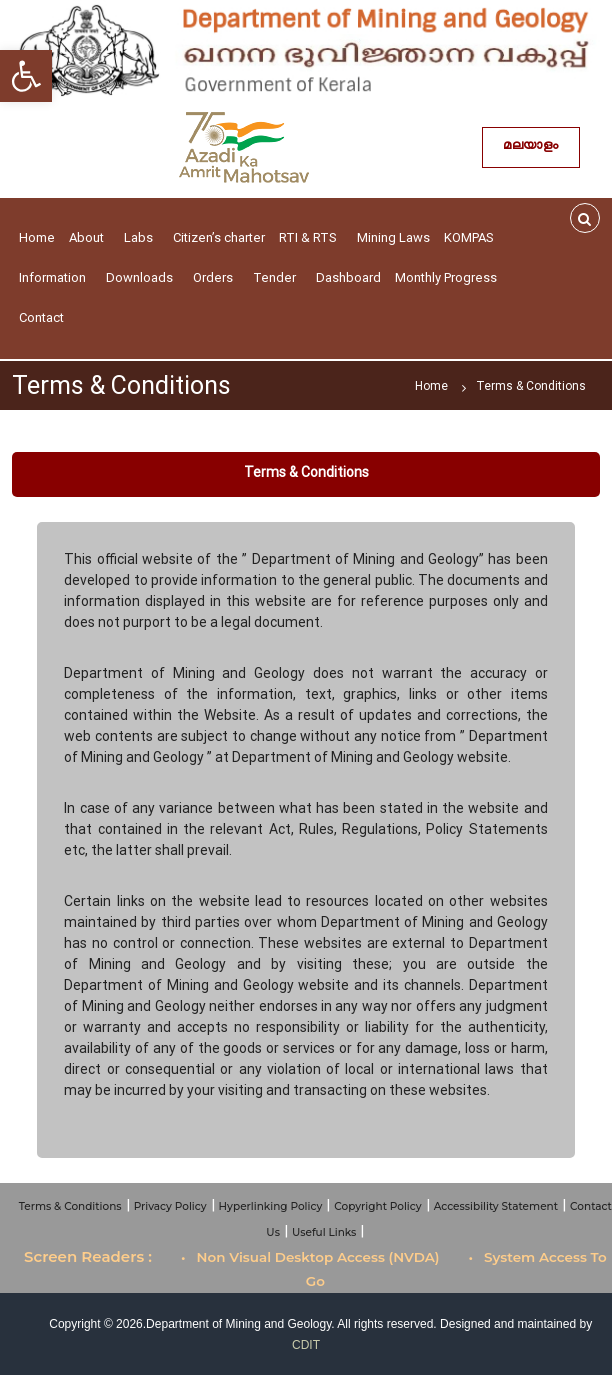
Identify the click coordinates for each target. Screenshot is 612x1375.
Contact (44, 317)
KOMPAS (472, 237)
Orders (216, 277)
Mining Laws (393, 237)
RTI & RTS (311, 237)
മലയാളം (531, 147)
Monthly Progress (446, 277)
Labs (141, 237)
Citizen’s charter (219, 237)
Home (37, 237)
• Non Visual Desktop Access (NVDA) (310, 1257)
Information (55, 277)
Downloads (142, 277)
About (89, 237)
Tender (277, 277)
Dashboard (348, 277)
